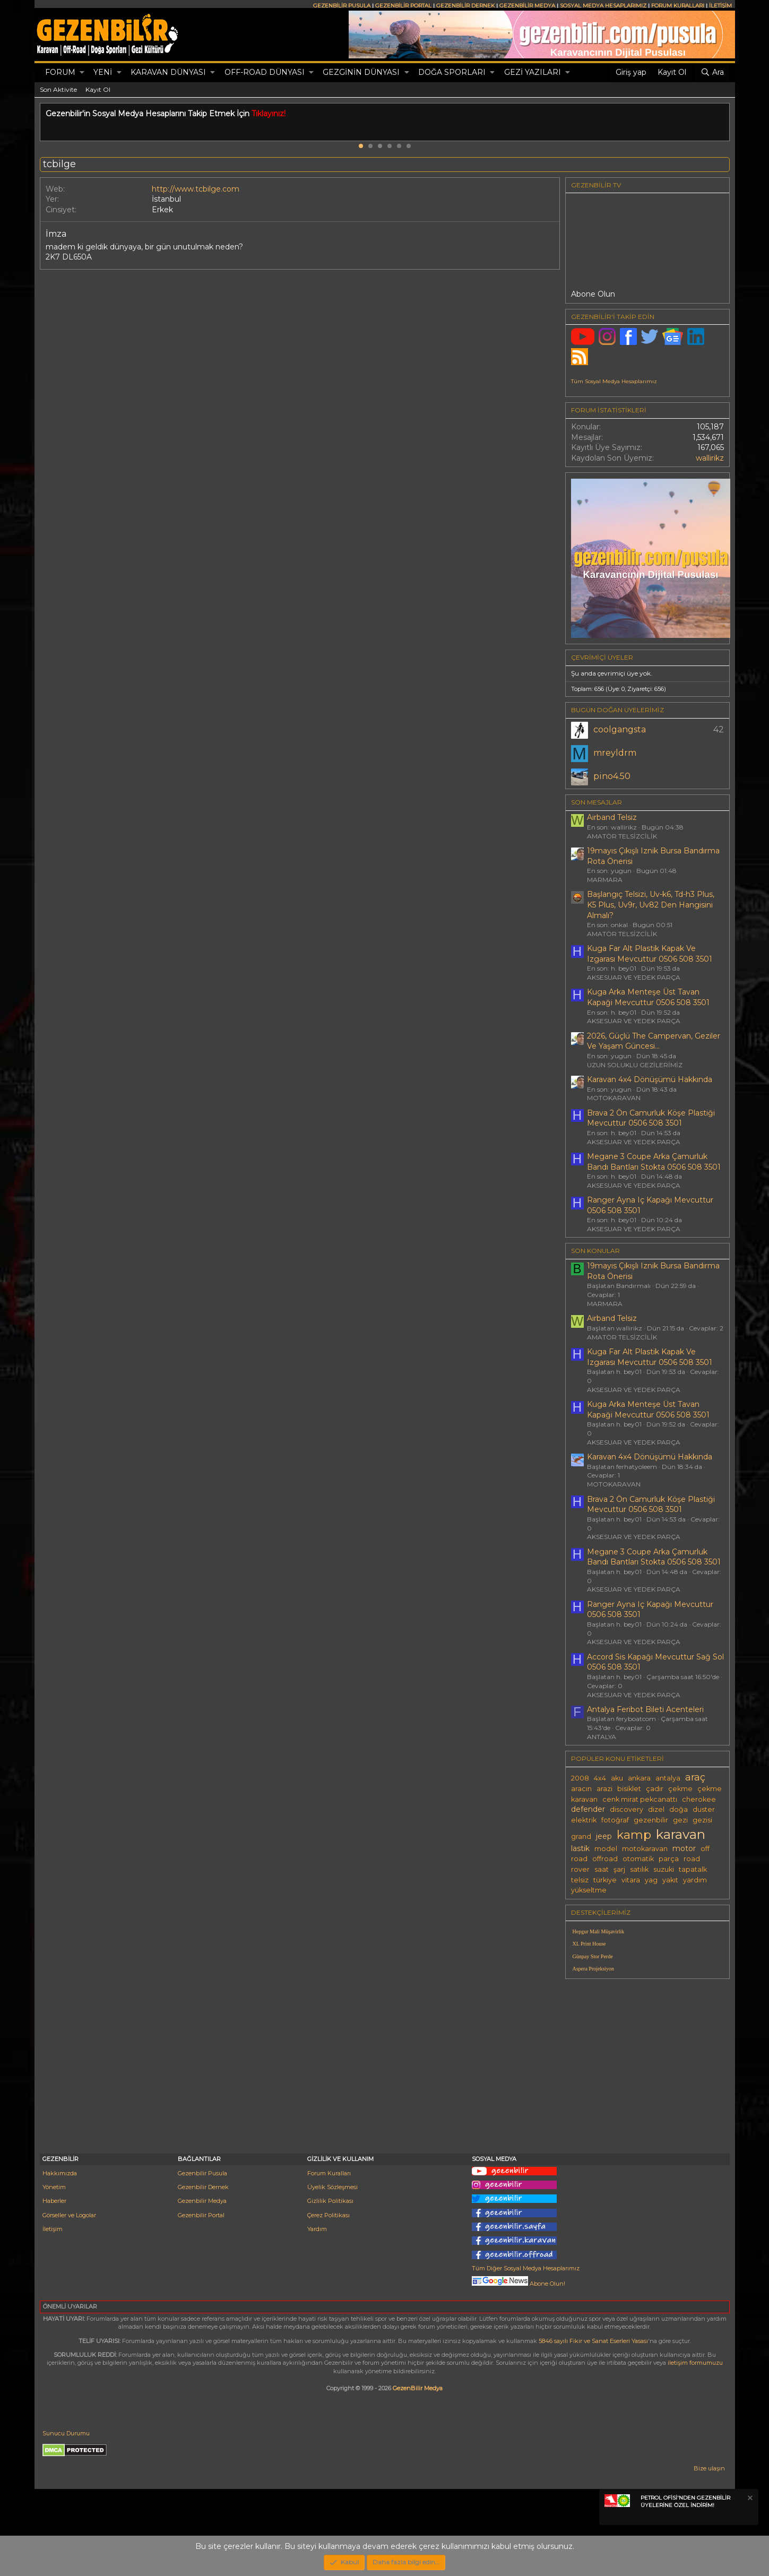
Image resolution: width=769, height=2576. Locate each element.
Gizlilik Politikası (330, 2201)
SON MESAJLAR (596, 802)
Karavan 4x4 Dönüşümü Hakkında (649, 1079)
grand (581, 1836)
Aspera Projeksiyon (594, 1969)
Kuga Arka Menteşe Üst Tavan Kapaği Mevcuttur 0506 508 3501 (648, 997)
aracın (581, 1789)
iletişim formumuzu (695, 2362)
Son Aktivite (58, 89)
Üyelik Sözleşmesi (332, 2187)
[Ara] (712, 72)
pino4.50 (611, 776)
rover (580, 1869)
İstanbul (166, 199)
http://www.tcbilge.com (195, 189)
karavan (680, 1834)
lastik (580, 1848)
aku (617, 1778)
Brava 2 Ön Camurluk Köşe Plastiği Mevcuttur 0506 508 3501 (651, 1118)
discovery (626, 1809)
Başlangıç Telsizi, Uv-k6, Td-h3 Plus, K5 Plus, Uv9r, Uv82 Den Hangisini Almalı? (650, 904)
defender (588, 1809)
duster (704, 1809)
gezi (680, 1820)
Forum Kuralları (329, 2173)
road (692, 1859)
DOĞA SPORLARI (452, 72)
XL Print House (589, 1944)
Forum (60, 72)
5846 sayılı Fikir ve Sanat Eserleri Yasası (593, 2341)
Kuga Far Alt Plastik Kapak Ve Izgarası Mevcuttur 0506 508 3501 (649, 954)
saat (601, 1869)
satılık (639, 1869)
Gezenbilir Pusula (202, 2173)
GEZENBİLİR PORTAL (403, 5)
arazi (604, 1789)
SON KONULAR (595, 1251)
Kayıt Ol (97, 89)
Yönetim (54, 2187)
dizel (656, 1809)
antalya (667, 1778)
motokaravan (645, 1849)
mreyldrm (614, 753)
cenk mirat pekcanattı (639, 1799)
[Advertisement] (647, 2061)
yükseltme (589, 1890)
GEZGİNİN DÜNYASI (361, 72)
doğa (678, 1809)
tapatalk (693, 1869)
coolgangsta (619, 729)
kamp (634, 1834)
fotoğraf (615, 1820)
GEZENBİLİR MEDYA (527, 5)
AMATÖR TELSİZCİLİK (622, 836)
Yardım (317, 2229)
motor (684, 1848)
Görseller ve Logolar (69, 2215)
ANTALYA (601, 1737)
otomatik (638, 1859)
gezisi (702, 1820)
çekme (680, 1789)
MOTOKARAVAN (614, 1098)
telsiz (580, 1880)
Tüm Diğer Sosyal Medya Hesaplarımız (526, 2268)
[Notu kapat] (749, 2499)
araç (695, 1777)
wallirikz (710, 458)
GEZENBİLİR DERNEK (465, 5)
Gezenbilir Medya (202, 2201)
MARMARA (605, 880)
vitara (630, 1880)
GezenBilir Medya (418, 2388)
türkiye (605, 1880)
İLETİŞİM (720, 5)
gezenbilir (651, 1820)
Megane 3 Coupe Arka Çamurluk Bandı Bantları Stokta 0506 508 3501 (654, 1162)
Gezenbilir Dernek (203, 2187)
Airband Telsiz (612, 817)
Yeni (102, 72)
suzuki (663, 1869)
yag (651, 1880)
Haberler (54, 2201)
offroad (605, 1859)
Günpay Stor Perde (593, 1956)
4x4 (600, 1778)
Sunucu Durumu (66, 2433)
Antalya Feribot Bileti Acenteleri (645, 1709)
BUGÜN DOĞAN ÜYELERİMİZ (617, 710)
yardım (695, 1880)
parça (669, 1859)
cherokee (699, 1799)
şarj (619, 1869)
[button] (82, 72)
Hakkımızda (59, 2173)
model (605, 1849)
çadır (654, 1789)
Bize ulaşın (709, 2468)
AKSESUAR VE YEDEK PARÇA (633, 977)
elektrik (584, 1820)
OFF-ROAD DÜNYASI (264, 72)
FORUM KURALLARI (677, 5)
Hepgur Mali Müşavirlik (599, 1931)
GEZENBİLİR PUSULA (341, 5)
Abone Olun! (518, 2283)
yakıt (670, 1880)
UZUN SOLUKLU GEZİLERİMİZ (634, 1065)
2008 (580, 1778)
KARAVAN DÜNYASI (168, 72)
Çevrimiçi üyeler (602, 657)
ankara (639, 1778)
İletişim (52, 2229)
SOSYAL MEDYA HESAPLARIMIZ (603, 5)
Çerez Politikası (328, 2215)
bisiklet (629, 1789)
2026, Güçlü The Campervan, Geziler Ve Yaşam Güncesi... (653, 1041)
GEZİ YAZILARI (532, 72)
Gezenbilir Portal (201, 2215)
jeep (604, 1836)
